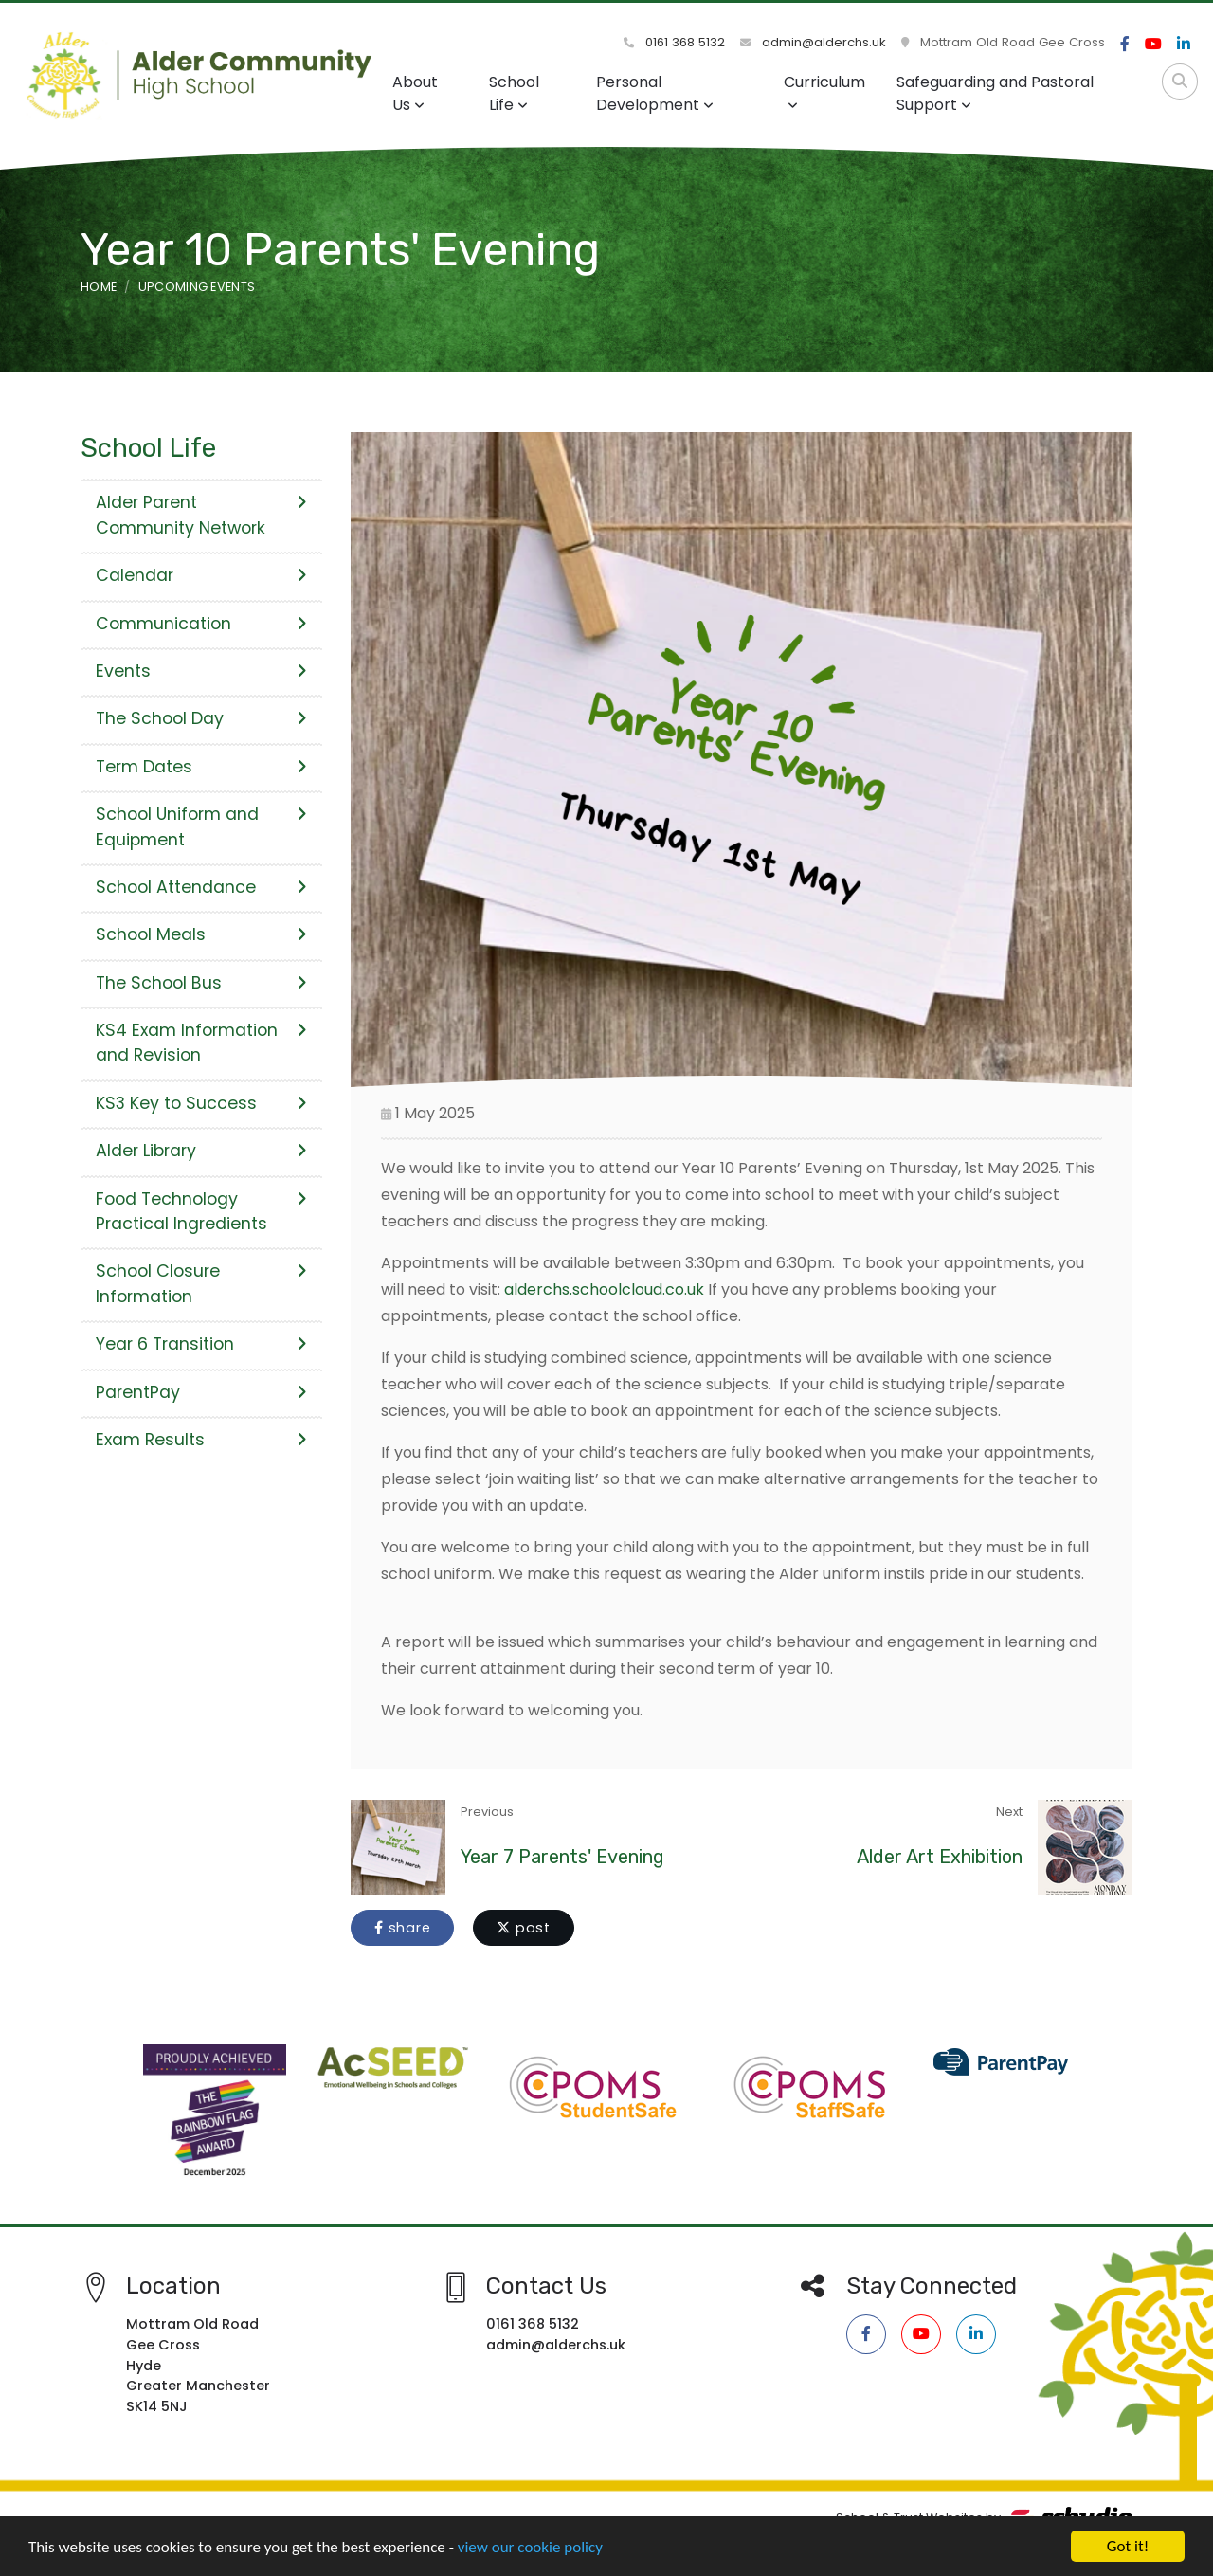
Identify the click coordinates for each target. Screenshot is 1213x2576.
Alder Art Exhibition (940, 1856)
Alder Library (201, 1150)
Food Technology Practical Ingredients (201, 1211)
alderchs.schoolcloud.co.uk (604, 1289)
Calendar (201, 575)
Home (99, 287)
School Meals (201, 934)
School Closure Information (201, 1283)
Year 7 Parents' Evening (562, 1856)
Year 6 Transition (201, 1344)
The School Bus (201, 982)
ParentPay (201, 1392)
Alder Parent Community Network (201, 514)
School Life (514, 93)
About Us (415, 93)
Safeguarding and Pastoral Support (995, 93)
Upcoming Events (197, 287)
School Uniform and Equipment (201, 826)
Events (201, 671)
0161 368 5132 (674, 42)
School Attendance (201, 887)
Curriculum (824, 91)
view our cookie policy (530, 2555)
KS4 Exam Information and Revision (201, 1042)
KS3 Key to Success (201, 1103)
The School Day (201, 718)
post (524, 1927)
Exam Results (201, 1439)
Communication (201, 623)
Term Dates (201, 766)
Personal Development (655, 93)
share (402, 1927)
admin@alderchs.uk (813, 42)
